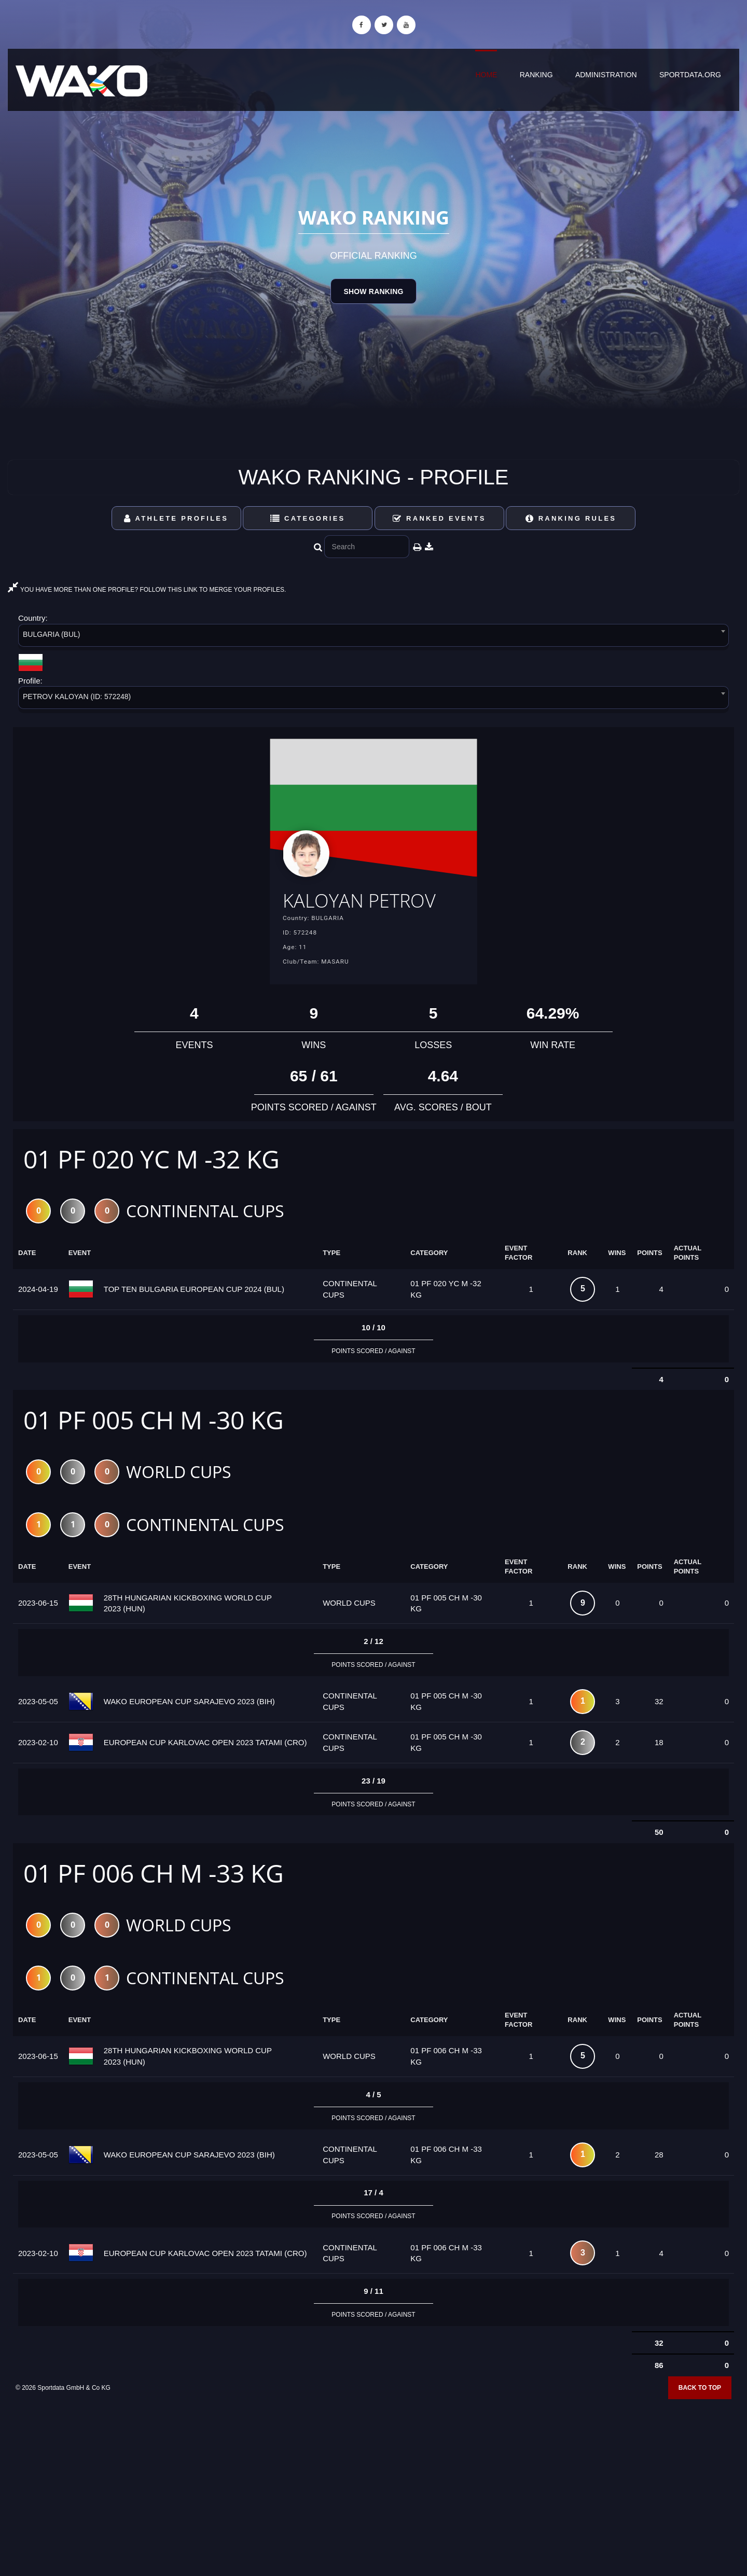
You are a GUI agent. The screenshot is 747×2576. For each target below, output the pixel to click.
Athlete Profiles (176, 518)
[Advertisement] (373, 2501)
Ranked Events (439, 518)
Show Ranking (373, 291)
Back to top (700, 2421)
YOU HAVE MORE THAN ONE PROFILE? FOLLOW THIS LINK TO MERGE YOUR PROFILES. (147, 589)
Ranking (536, 75)
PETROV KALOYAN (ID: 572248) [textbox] (77, 696)
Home (486, 75)
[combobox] (373, 637)
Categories (307, 518)
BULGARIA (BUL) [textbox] (51, 634)
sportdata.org (690, 75)
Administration (606, 75)
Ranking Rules (571, 518)
